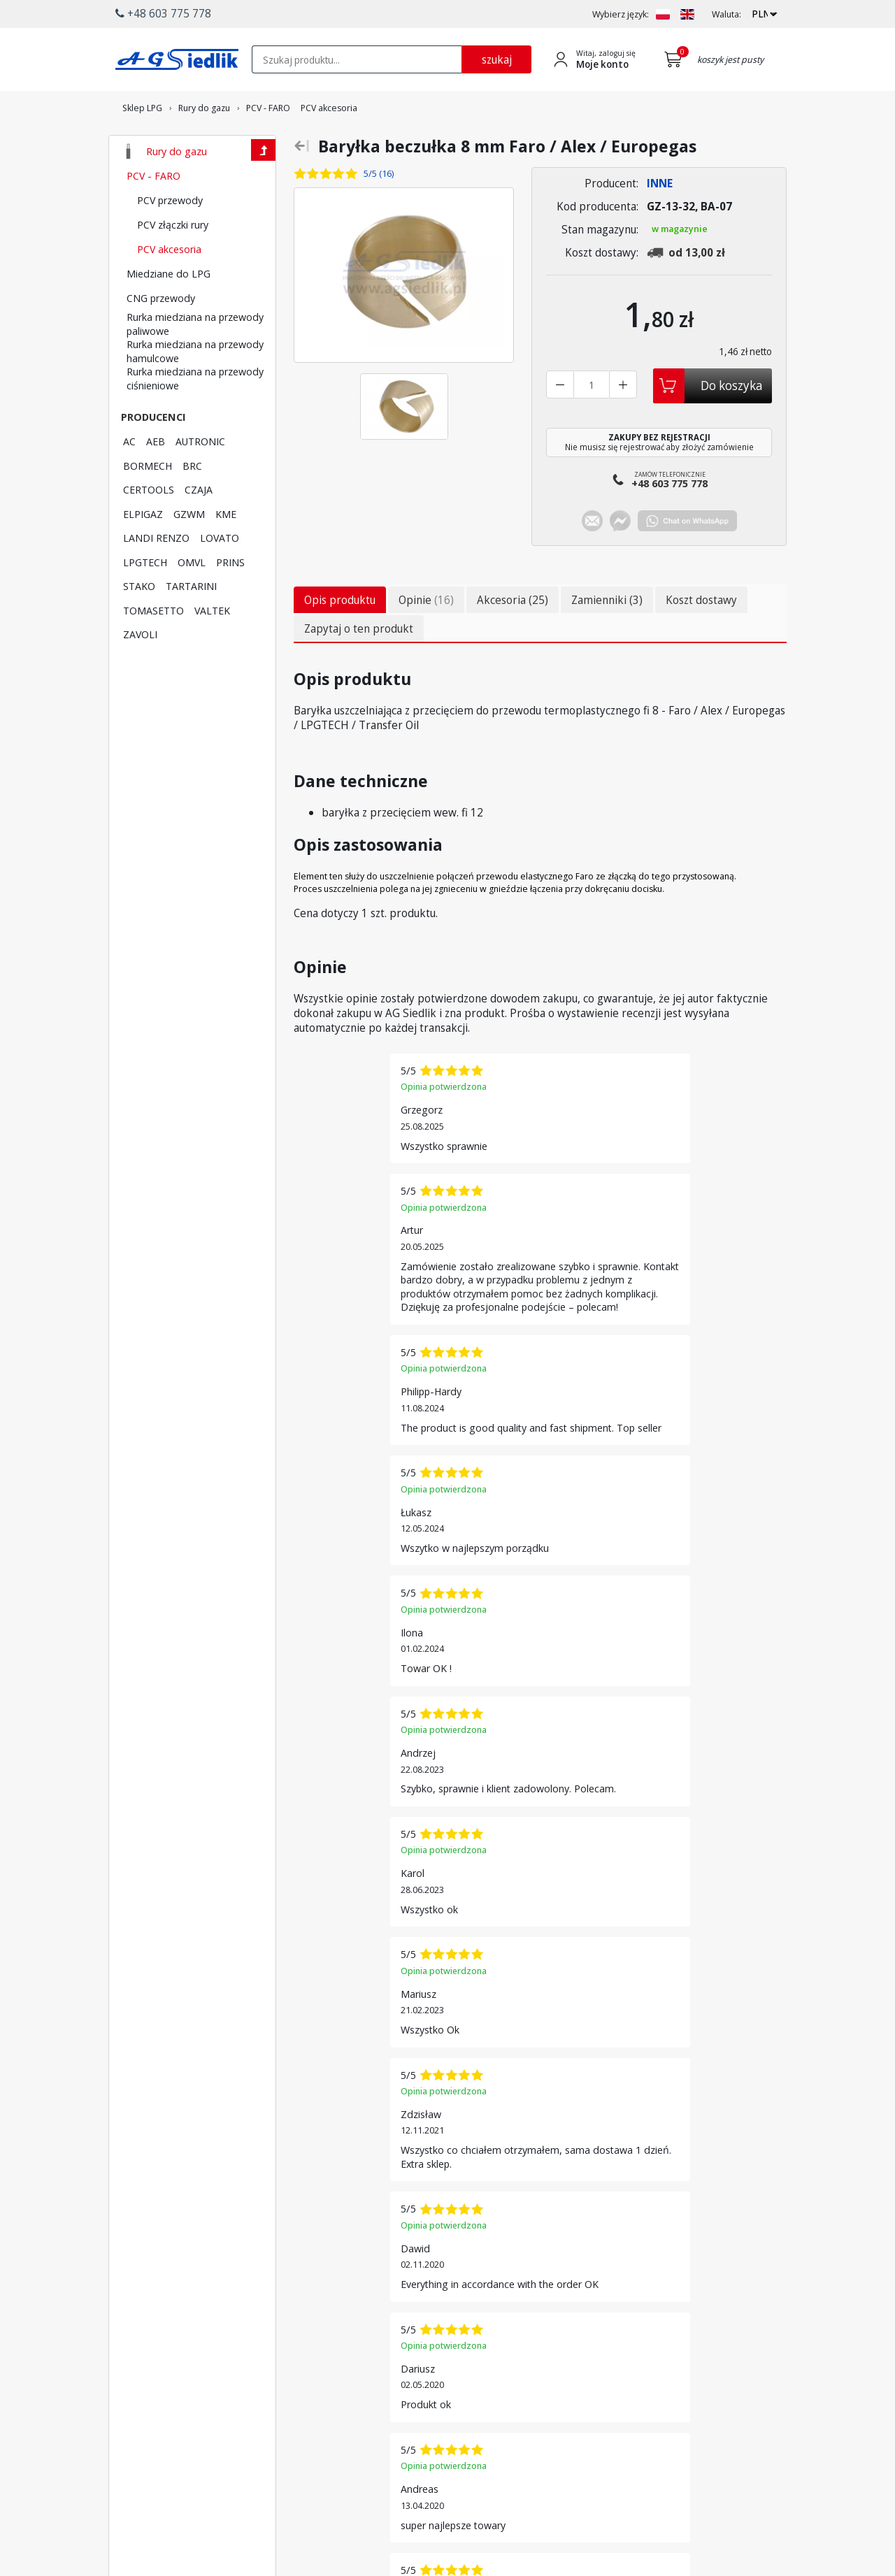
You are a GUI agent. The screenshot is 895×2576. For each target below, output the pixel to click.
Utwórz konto (613, 2321)
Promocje (486, 2347)
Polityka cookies (618, 2432)
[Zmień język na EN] (687, 14)
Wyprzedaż (490, 2360)
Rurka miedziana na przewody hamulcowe (195, 389)
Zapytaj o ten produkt (358, 670)
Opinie (426, 641)
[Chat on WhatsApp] (687, 564)
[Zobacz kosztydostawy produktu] (689, 291)
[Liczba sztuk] (591, 423)
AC (129, 480)
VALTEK (212, 649)
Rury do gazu (176, 189)
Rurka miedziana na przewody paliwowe (195, 362)
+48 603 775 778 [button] (163, 13)
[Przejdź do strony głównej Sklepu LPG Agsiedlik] (176, 59)
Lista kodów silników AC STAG (396, 2353)
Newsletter (490, 2334)
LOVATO (219, 576)
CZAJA (199, 528)
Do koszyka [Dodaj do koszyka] (732, 423)
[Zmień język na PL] (662, 14)
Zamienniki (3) (607, 641)
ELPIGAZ (143, 552)
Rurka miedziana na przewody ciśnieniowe (195, 417)
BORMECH (147, 504)
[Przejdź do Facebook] (381, 2494)
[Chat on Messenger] (620, 564)
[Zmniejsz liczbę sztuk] (560, 423)
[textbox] (356, 59)
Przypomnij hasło (620, 2334)
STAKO (139, 624)
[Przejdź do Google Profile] (470, 2494)
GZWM (189, 552)
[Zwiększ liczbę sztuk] (623, 423)
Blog (595, 2458)
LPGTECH (145, 600)
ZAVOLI (140, 672)
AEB (155, 480)
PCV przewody (170, 238)
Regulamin (607, 2418)
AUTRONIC (200, 480)
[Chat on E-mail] (592, 564)
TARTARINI (191, 624)
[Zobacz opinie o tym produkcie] (357, 212)
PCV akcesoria (169, 287)
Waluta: (726, 14)
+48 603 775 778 (169, 2397)
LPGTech (365, 2334)
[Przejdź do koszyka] (676, 59)
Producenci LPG (379, 2307)
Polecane (486, 2374)
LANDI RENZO (156, 576)
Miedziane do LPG (168, 312)
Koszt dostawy (701, 641)
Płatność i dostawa (504, 2307)
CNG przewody (161, 336)
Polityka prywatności (627, 2445)
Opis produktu (339, 641)
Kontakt (601, 2405)
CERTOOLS (148, 528)
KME (225, 552)
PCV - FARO (153, 214)
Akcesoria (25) (512, 641)
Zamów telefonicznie (669, 520)
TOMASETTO (153, 649)
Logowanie (608, 2307)
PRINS (230, 600)
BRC (192, 504)
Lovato (361, 2321)
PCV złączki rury (172, 263)
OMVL (192, 600)
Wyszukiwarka (495, 2321)
